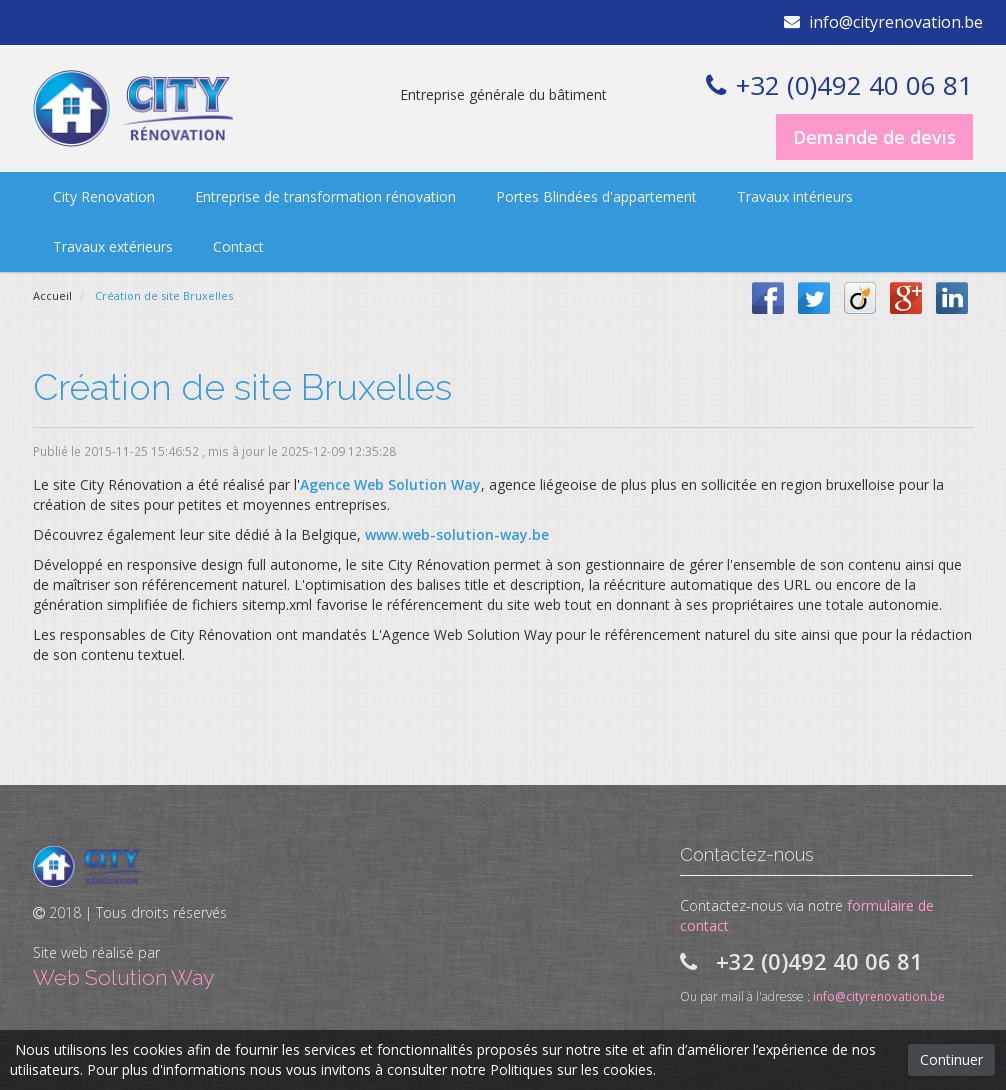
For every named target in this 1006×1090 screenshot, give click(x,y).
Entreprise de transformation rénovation (325, 196)
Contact (238, 246)
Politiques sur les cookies (571, 1069)
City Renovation (104, 196)
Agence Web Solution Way (390, 484)
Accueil (52, 295)
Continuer (951, 1059)
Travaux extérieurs (113, 246)
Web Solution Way (123, 977)
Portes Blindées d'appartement (596, 196)
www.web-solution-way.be (457, 534)
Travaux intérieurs (795, 196)
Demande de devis (874, 137)
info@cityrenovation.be (896, 22)
